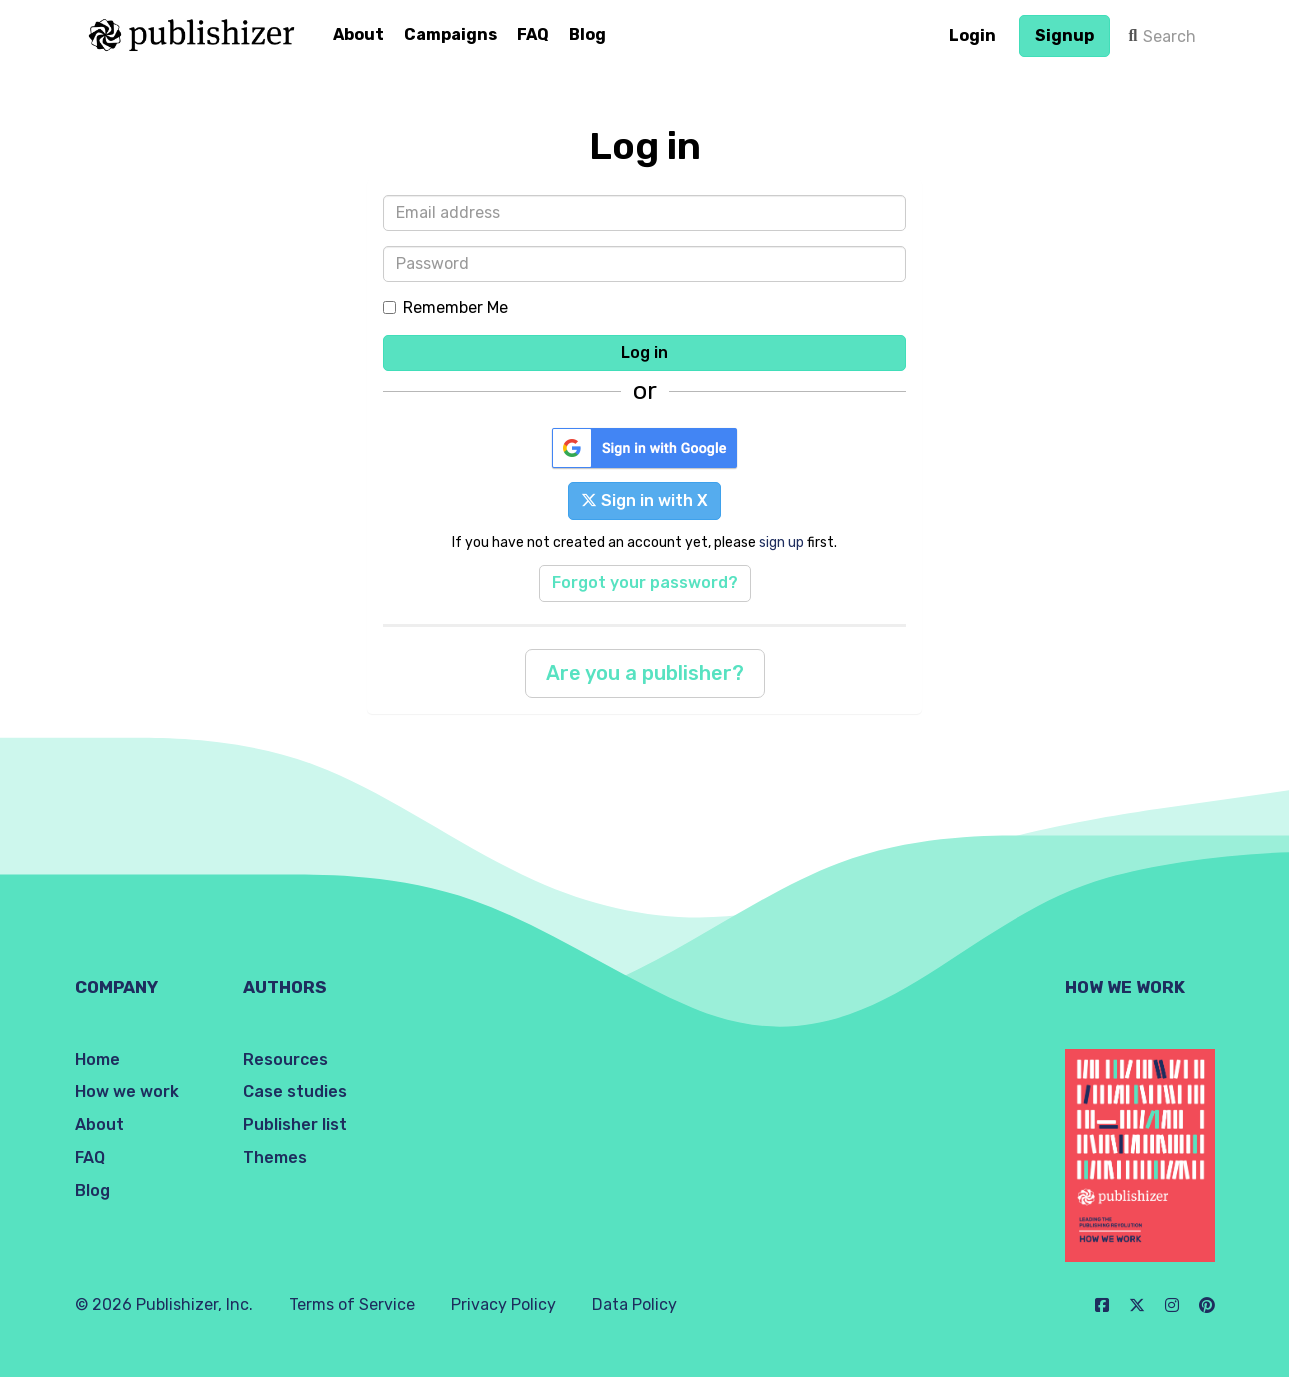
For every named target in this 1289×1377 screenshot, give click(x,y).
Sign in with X (644, 500)
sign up (781, 542)
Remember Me (445, 307)
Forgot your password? (645, 582)
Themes (275, 1157)
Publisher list (295, 1124)
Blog (587, 34)
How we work (127, 1091)
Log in (644, 352)
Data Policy (634, 1304)
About (358, 34)
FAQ (533, 34)
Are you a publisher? (645, 673)
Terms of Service (352, 1304)
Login (972, 35)
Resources (285, 1059)
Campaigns (450, 34)
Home (97, 1059)
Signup (1064, 35)
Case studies (295, 1091)
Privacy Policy (503, 1304)
